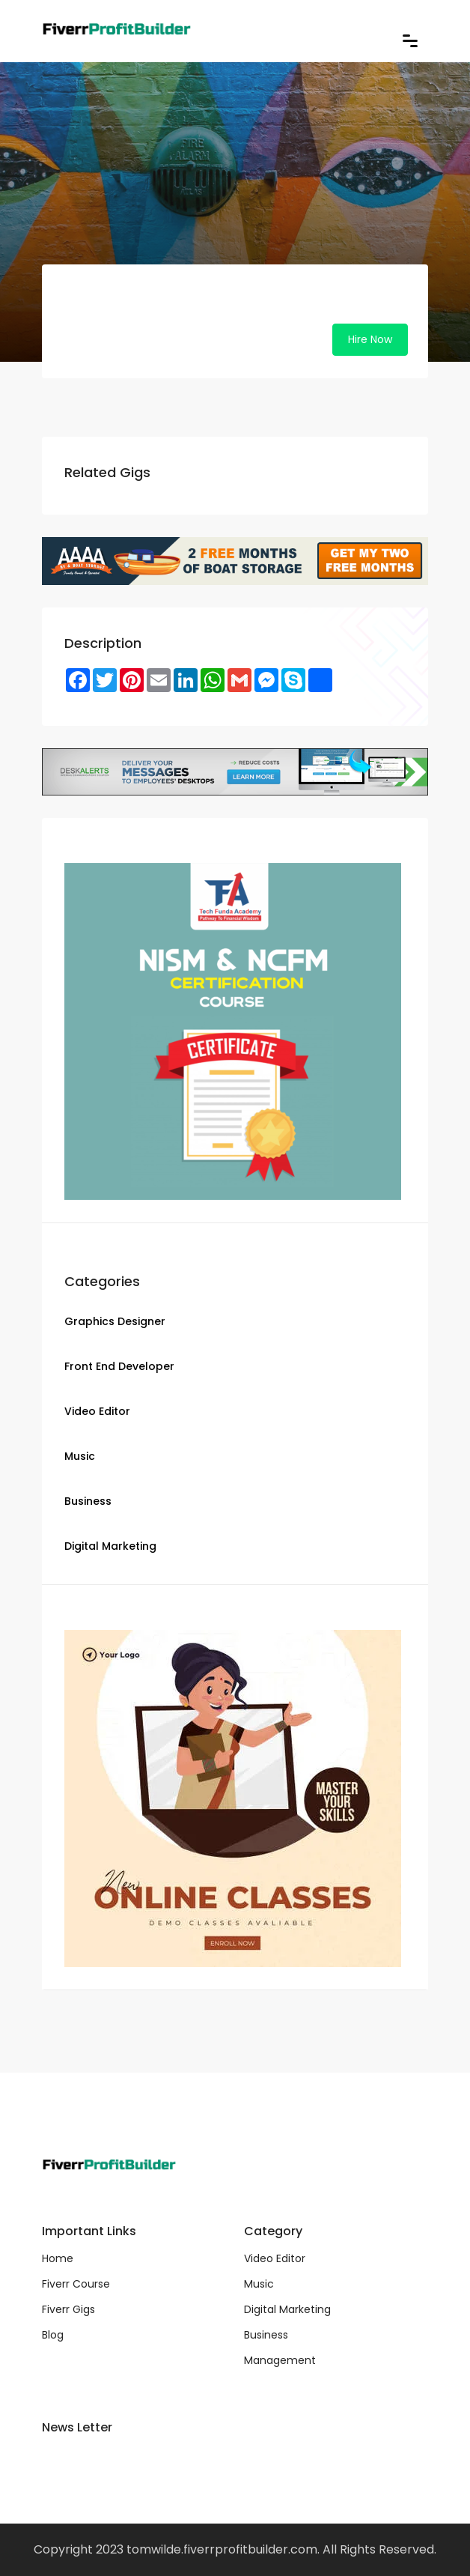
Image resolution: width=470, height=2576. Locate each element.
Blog (53, 2334)
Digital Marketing (287, 2309)
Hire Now (370, 339)
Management (280, 2360)
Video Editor (274, 2258)
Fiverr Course (76, 2283)
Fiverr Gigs (68, 2309)
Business (266, 2334)
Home (57, 2258)
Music (259, 2283)
